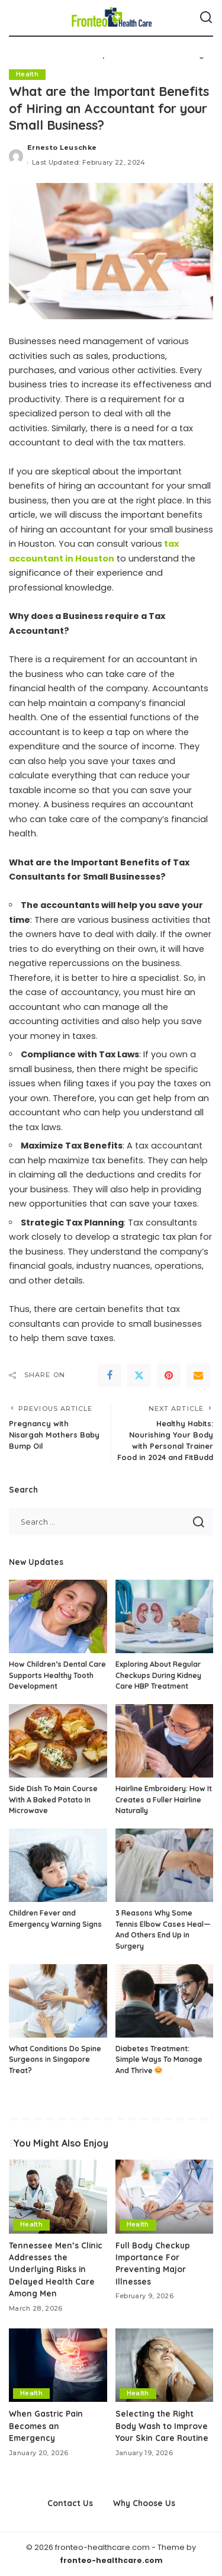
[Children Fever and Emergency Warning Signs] (58, 1865)
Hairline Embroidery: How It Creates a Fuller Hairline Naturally (163, 1799)
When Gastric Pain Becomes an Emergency (46, 2425)
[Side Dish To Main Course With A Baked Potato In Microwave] (58, 1741)
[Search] (206, 18)
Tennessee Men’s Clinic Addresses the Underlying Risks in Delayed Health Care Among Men (55, 2269)
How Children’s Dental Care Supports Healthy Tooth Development (57, 1675)
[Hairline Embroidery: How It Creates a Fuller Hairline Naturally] (164, 1741)
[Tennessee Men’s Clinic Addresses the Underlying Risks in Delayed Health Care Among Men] (58, 2196)
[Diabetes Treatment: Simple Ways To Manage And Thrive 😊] (164, 2001)
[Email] (198, 1375)
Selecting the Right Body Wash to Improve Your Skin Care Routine (161, 2425)
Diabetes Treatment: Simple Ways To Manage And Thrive (158, 2059)
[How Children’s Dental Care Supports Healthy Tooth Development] (58, 1616)
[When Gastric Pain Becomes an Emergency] (58, 2365)
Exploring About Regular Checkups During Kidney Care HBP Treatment (158, 1675)
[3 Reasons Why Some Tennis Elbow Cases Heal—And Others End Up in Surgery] (164, 1865)
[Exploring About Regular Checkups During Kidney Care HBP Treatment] (164, 1616)
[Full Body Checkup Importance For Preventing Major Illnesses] (164, 2196)
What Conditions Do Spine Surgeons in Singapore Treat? (55, 2059)
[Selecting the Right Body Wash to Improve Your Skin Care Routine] (164, 2365)
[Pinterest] (169, 1375)
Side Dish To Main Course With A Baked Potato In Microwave (53, 1799)
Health (27, 74)
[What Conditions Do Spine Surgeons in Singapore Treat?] (58, 2001)
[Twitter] (139, 1375)
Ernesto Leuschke (62, 147)
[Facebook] (109, 1375)
